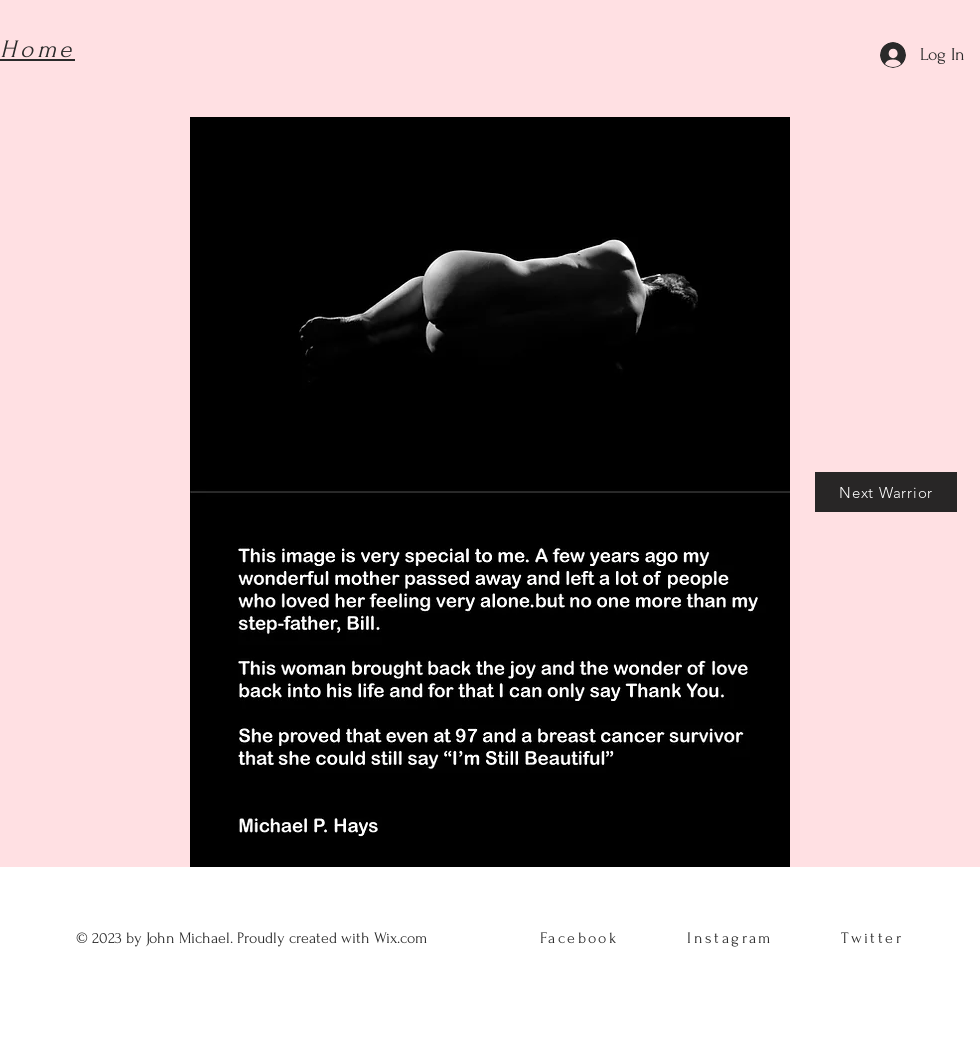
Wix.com (402, 938)
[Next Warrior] (886, 492)
